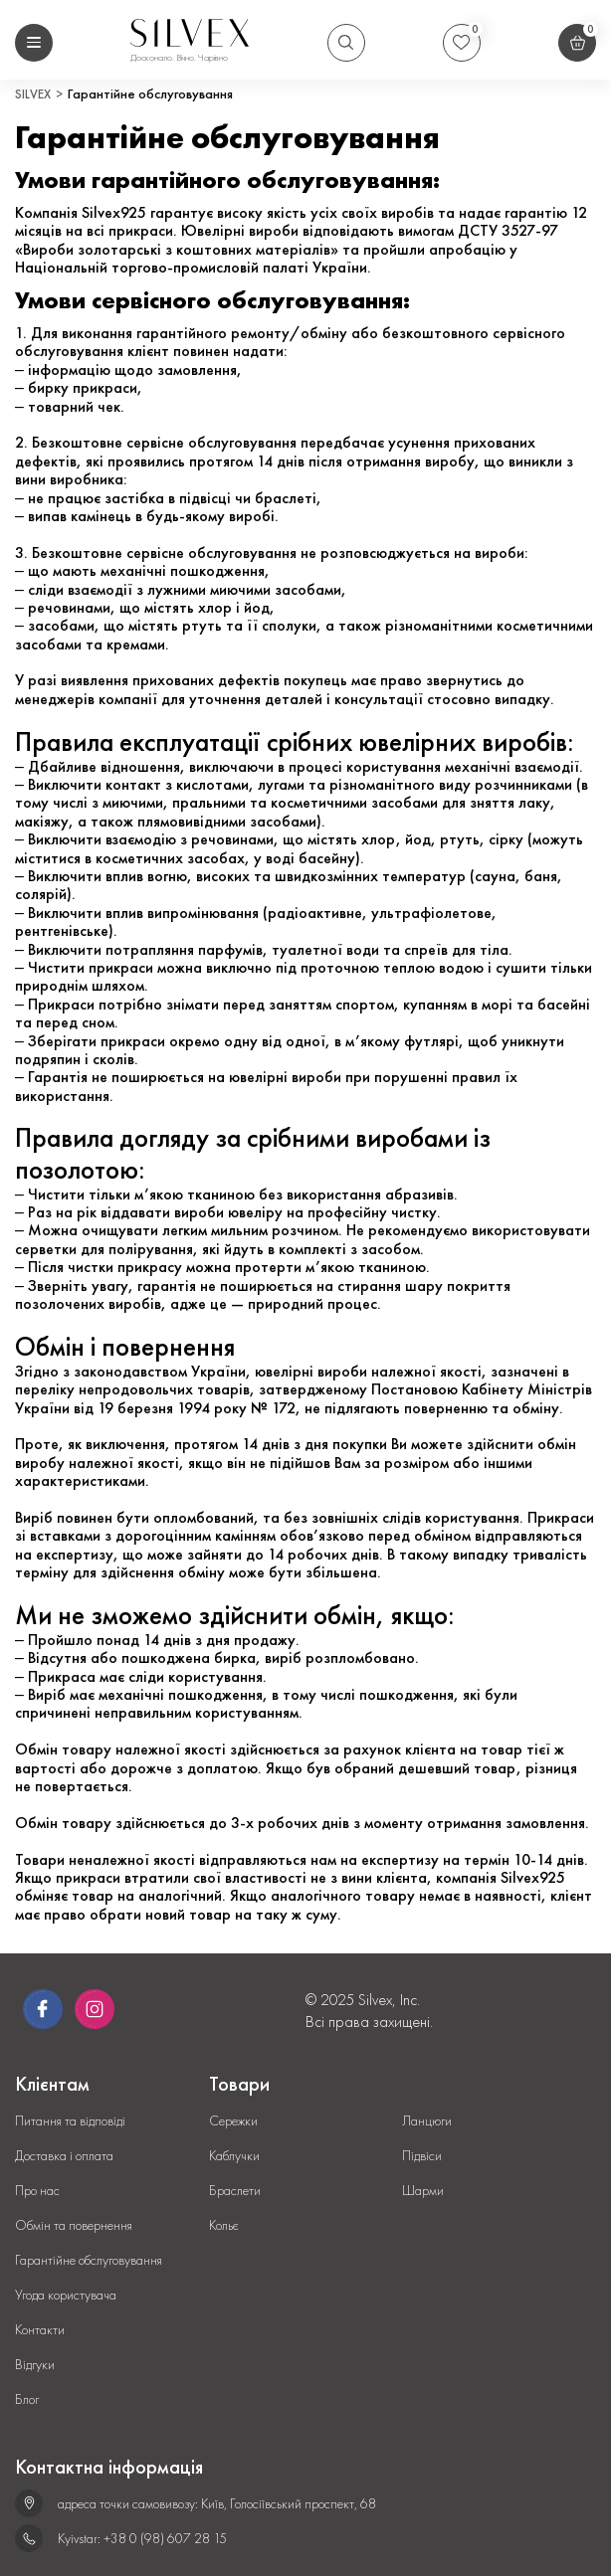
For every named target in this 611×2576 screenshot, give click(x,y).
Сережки (233, 2121)
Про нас (37, 2190)
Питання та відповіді (70, 2121)
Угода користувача (65, 2295)
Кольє (224, 2225)
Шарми (423, 2190)
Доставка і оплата (64, 2155)
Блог (27, 2399)
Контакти (40, 2329)
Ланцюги (427, 2121)
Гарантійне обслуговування (88, 2260)
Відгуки (35, 2364)
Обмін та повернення (73, 2225)
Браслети (235, 2190)
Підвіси (422, 2155)
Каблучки (234, 2155)
